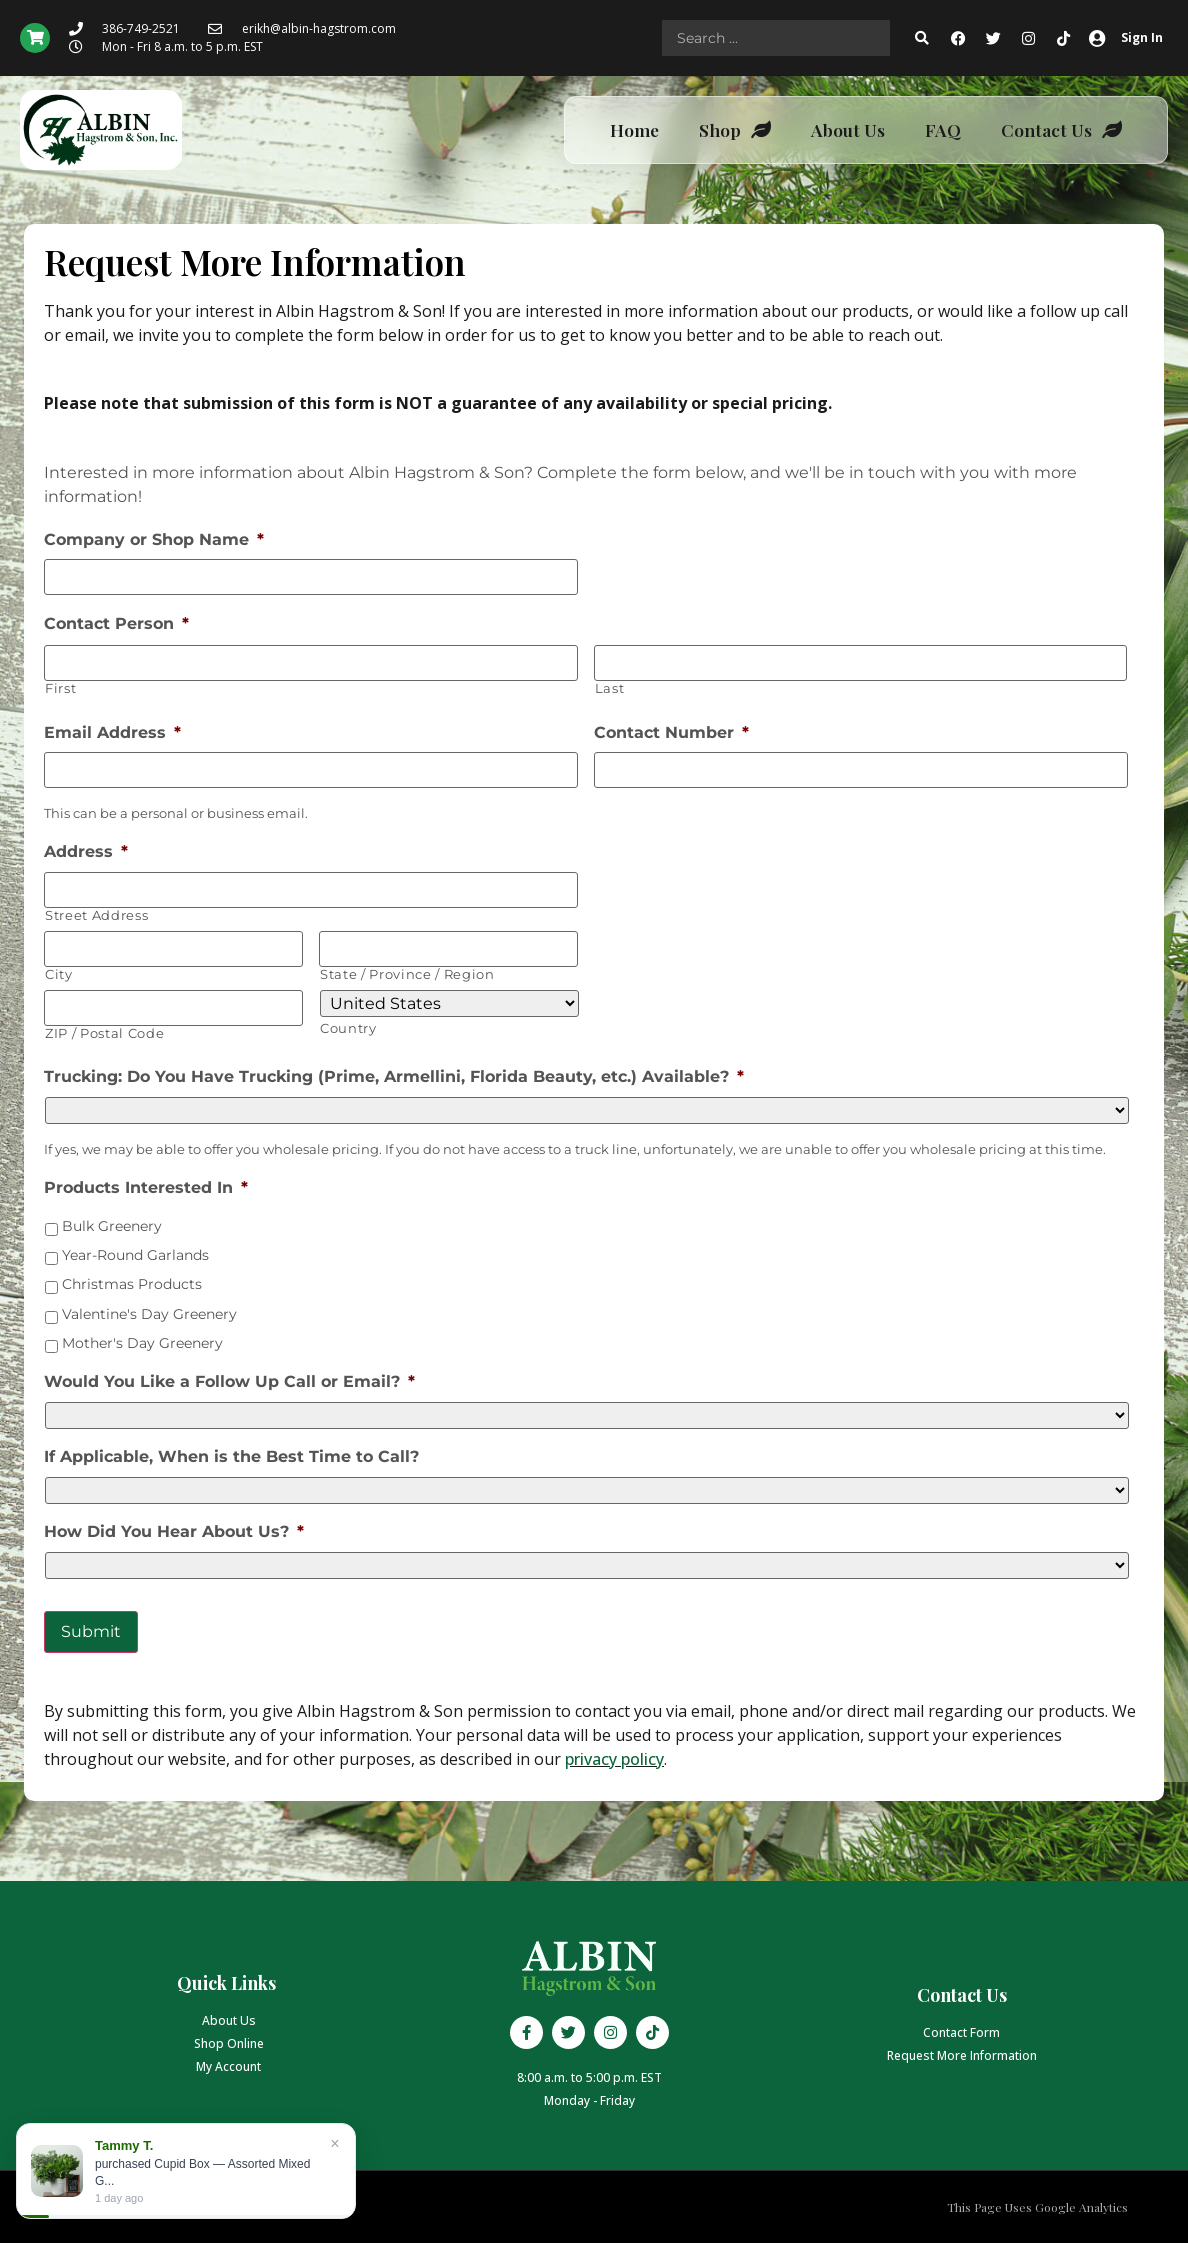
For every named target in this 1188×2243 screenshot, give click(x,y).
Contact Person (116, 623)
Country (348, 1028)
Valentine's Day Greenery (149, 1314)
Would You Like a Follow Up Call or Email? (229, 1381)
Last (610, 688)
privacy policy (614, 1759)
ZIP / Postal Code (104, 1033)
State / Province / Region (407, 974)
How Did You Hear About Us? (174, 1531)
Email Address (112, 732)
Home (634, 129)
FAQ (943, 129)
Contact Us (1061, 130)
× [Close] (334, 2143)
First (60, 688)
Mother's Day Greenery (142, 1343)
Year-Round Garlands (135, 1255)
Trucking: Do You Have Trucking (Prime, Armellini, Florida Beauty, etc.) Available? (394, 1076)
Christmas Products (132, 1284)
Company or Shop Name (154, 539)
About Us (848, 129)
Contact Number (671, 732)
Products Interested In (146, 1187)
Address (86, 851)
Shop (735, 130)
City (59, 974)
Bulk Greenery (112, 1226)
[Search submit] (922, 38)
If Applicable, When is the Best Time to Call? (231, 1456)
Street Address (96, 915)
